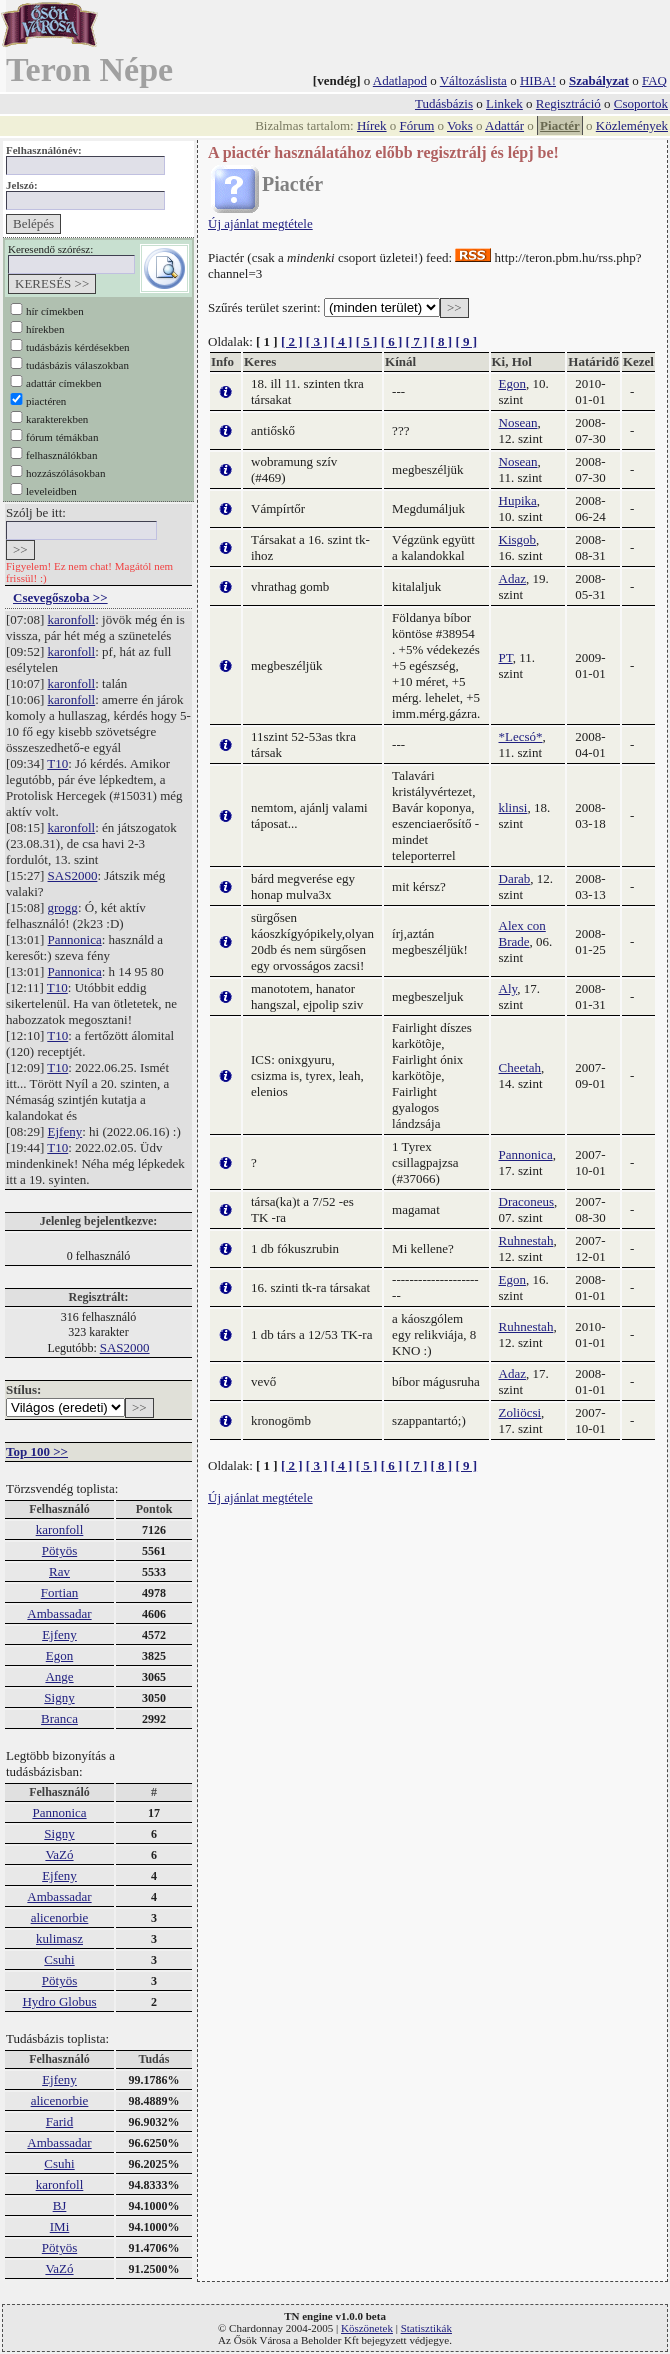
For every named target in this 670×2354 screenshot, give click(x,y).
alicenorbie (60, 1917)
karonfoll (72, 619)
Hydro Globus (59, 2001)
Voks (460, 125)
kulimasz (59, 1938)
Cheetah (520, 1067)
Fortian (60, 1592)
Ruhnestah (526, 1240)
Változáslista (473, 80)
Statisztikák (426, 2328)
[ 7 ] (417, 341)
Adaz (512, 578)
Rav (59, 1571)
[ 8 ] (441, 341)
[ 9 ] (466, 341)
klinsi (513, 807)
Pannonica (75, 939)
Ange (59, 1676)
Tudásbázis (444, 103)
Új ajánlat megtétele (260, 223)
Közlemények (632, 125)
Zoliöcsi (520, 1412)
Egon (59, 1655)
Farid (59, 2121)
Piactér (560, 125)
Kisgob (518, 539)
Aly (508, 988)
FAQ (654, 80)
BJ (60, 2205)
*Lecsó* (521, 736)
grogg (63, 907)
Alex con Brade (522, 933)
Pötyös (59, 1550)
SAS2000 (73, 875)
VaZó (59, 1854)
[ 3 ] (317, 341)
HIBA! (538, 80)
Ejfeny (65, 1131)
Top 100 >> (37, 1451)
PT (506, 657)
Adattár (504, 125)
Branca (59, 1718)
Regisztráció (568, 103)
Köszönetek (367, 2328)
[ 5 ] (367, 341)
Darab (515, 878)
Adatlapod (400, 80)
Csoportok (641, 103)
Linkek (504, 103)
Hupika (518, 500)
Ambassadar (59, 1613)
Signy (59, 1697)
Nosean (518, 422)
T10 (57, 763)
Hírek (372, 125)
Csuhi (59, 1959)
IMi (60, 2226)
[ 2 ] (292, 341)
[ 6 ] (392, 341)
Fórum (417, 125)
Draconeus (527, 1201)
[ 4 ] (342, 341)
